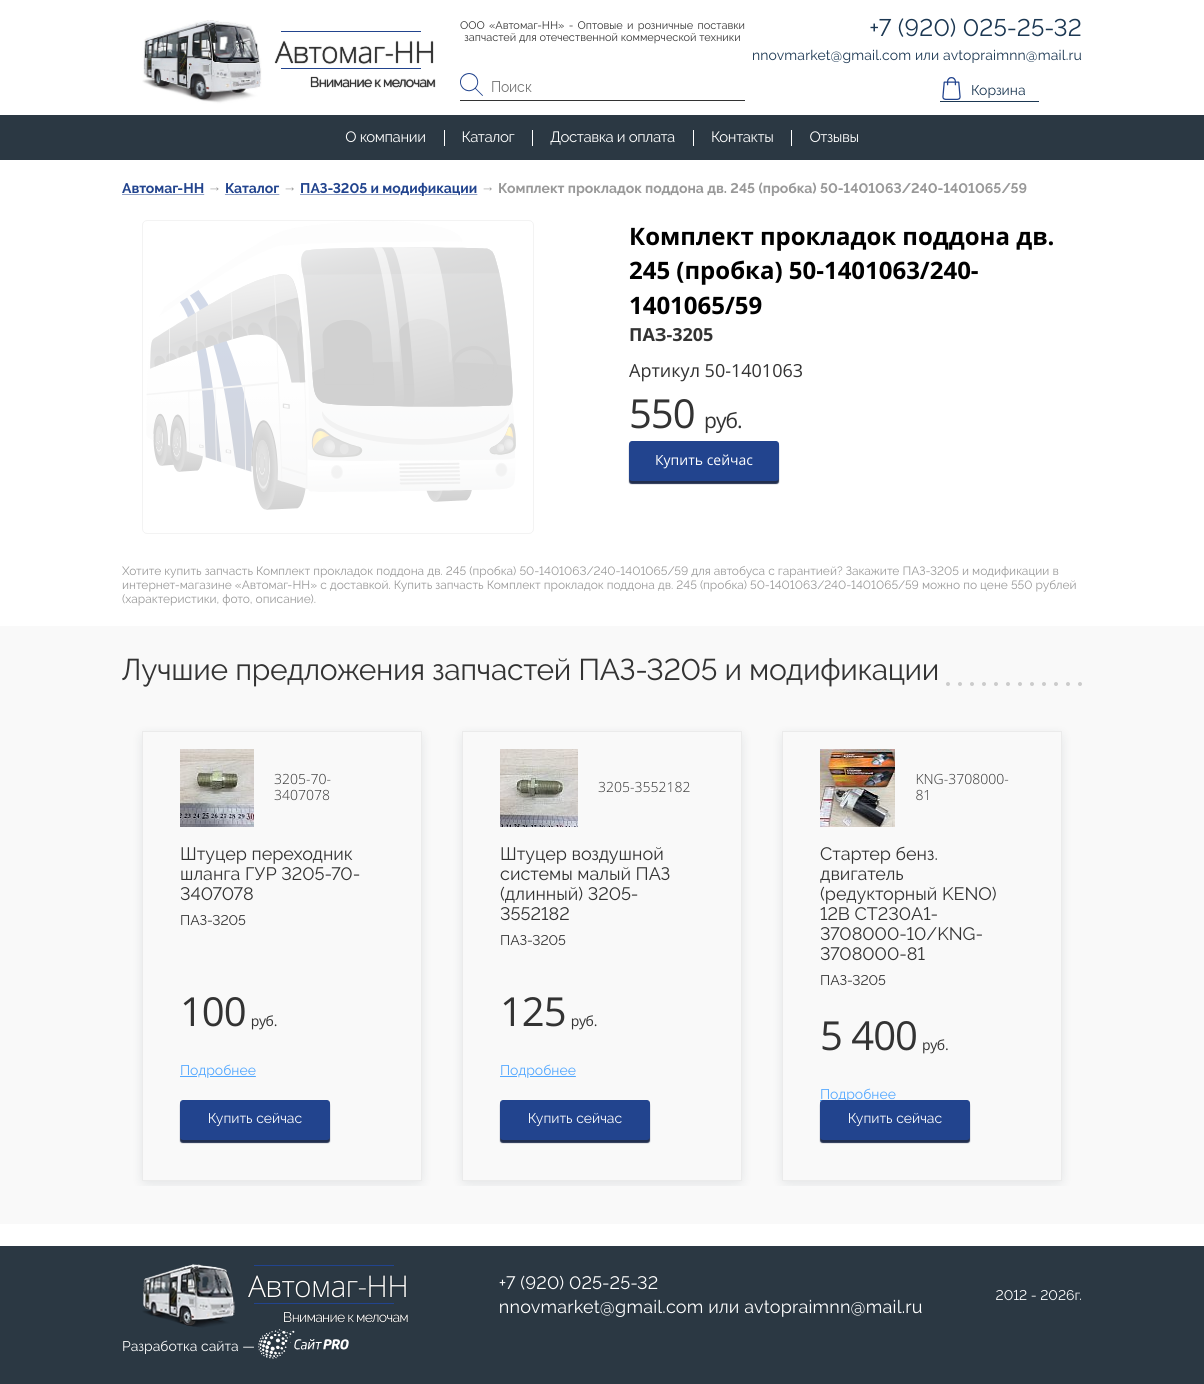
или (711, 1308)
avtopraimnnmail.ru (833, 1307)
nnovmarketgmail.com (601, 1307)
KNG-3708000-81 (961, 788)
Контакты (742, 137)
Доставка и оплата (612, 137)
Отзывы (833, 137)
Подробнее (218, 1071)
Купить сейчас (704, 460)
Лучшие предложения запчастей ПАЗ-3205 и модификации (530, 670)
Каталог (488, 137)
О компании (385, 137)
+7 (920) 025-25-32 (579, 1283)
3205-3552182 (644, 788)
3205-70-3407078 (302, 788)
